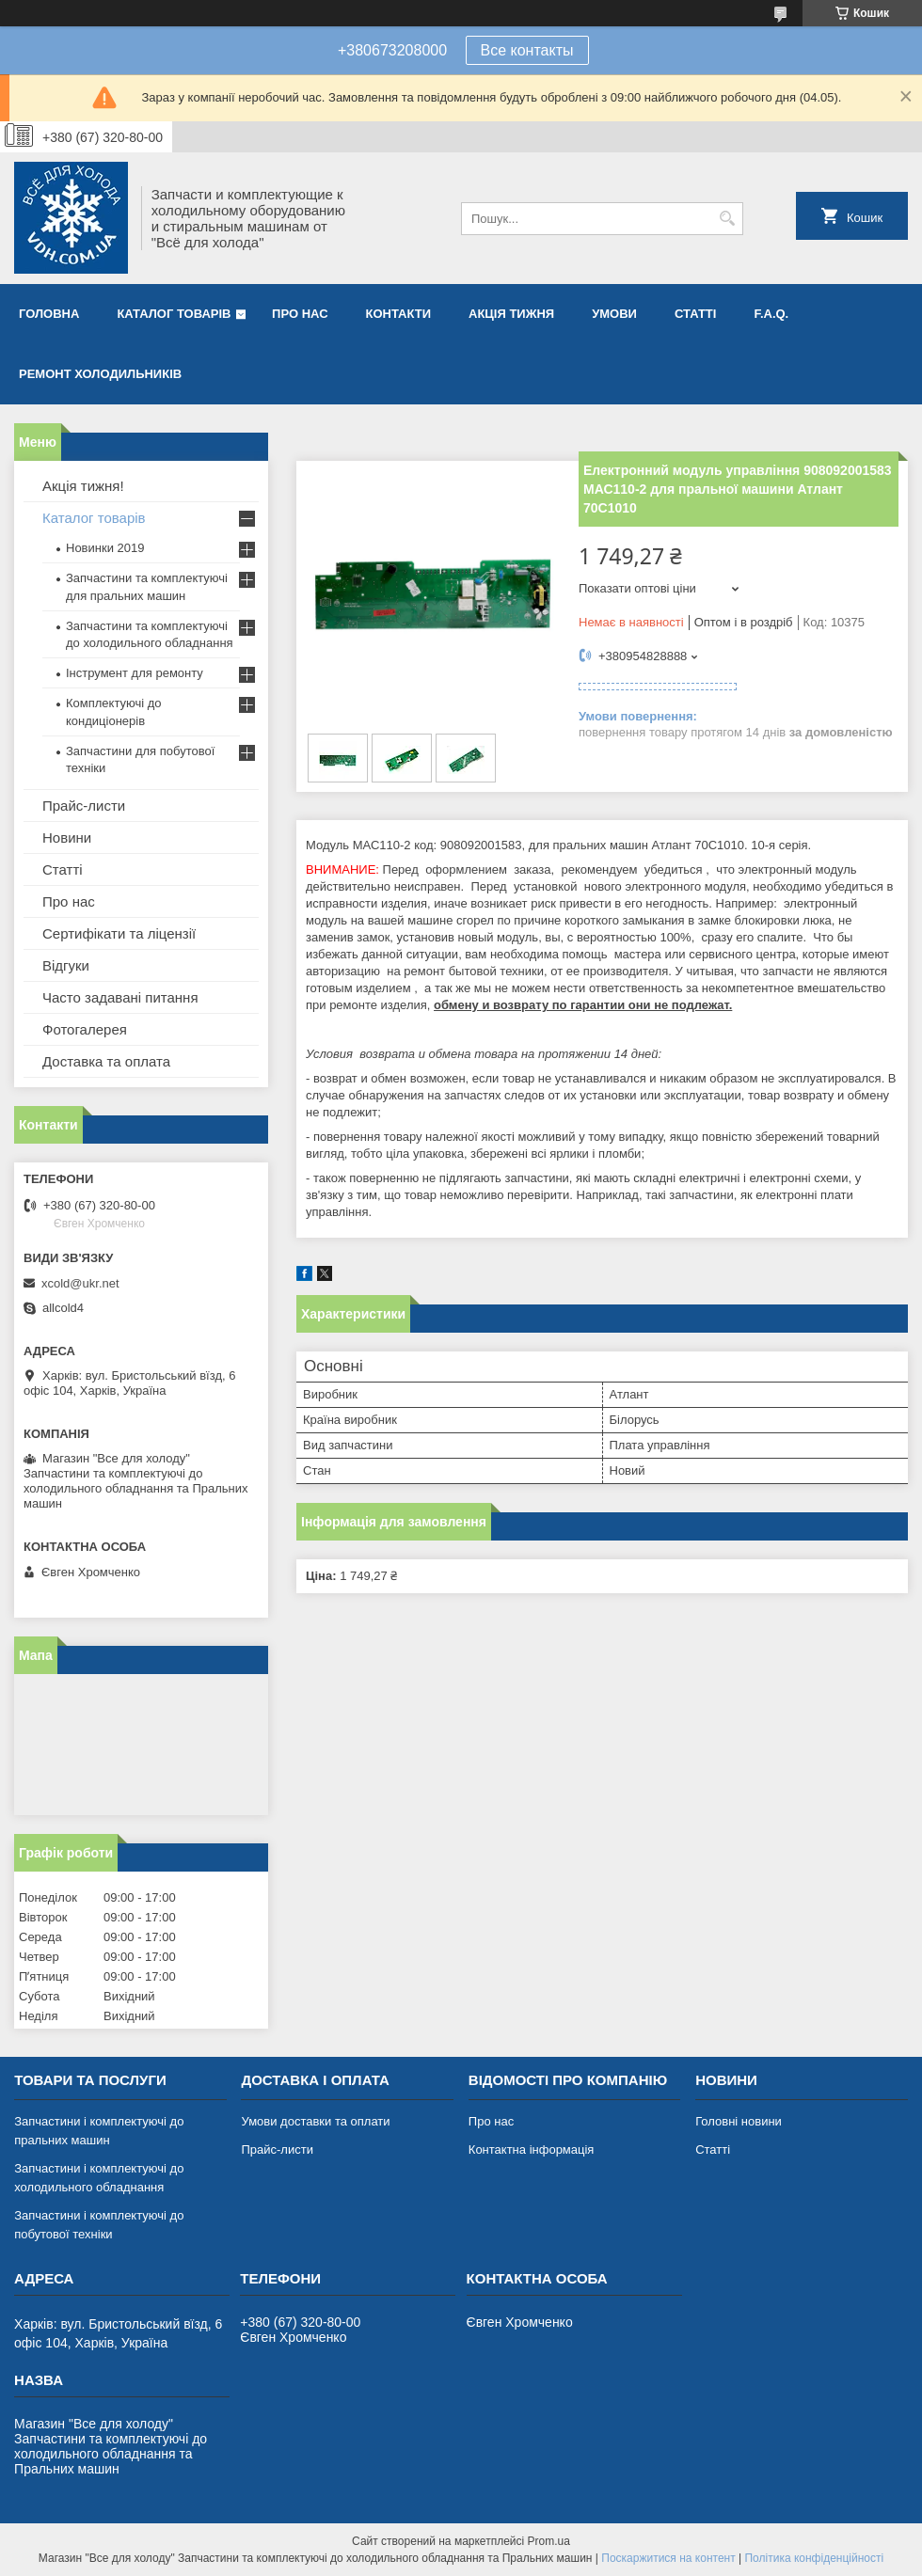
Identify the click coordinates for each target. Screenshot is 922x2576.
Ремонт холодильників (100, 374)
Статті (695, 314)
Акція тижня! (83, 486)
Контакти (399, 314)
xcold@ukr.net (80, 1283)
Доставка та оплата (106, 1061)
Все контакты (527, 50)
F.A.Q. (771, 314)
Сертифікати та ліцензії (119, 933)
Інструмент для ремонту (134, 673)
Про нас (299, 314)
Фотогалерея (84, 1029)
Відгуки (65, 965)
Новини (66, 837)
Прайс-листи (83, 806)
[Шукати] (726, 218)
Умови (614, 314)
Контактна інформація (532, 2149)
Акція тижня (511, 314)
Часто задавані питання (120, 997)
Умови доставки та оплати (315, 2121)
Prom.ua (549, 2541)
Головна (49, 314)
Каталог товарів (173, 314)
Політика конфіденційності (813, 2558)
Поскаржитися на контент (668, 2558)
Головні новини (738, 2121)
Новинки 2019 (105, 548)
